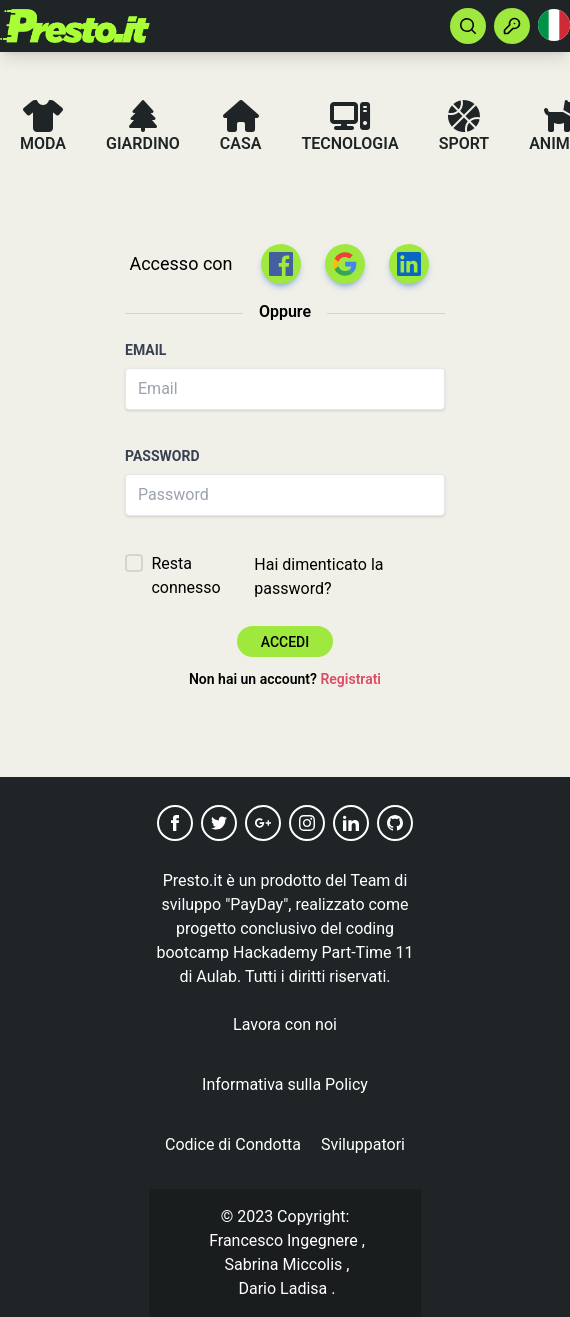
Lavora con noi (285, 1024)
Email (145, 350)
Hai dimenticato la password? (318, 576)
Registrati (350, 679)
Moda (43, 126)
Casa (241, 126)
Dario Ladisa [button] (283, 1288)
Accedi (285, 642)
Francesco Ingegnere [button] (283, 1240)
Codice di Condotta (233, 1144)
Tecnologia (349, 126)
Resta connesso (185, 575)
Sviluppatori (363, 1144)
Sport (464, 126)
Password (162, 456)
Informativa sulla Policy (285, 1084)
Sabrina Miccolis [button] (284, 1264)
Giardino (143, 126)
